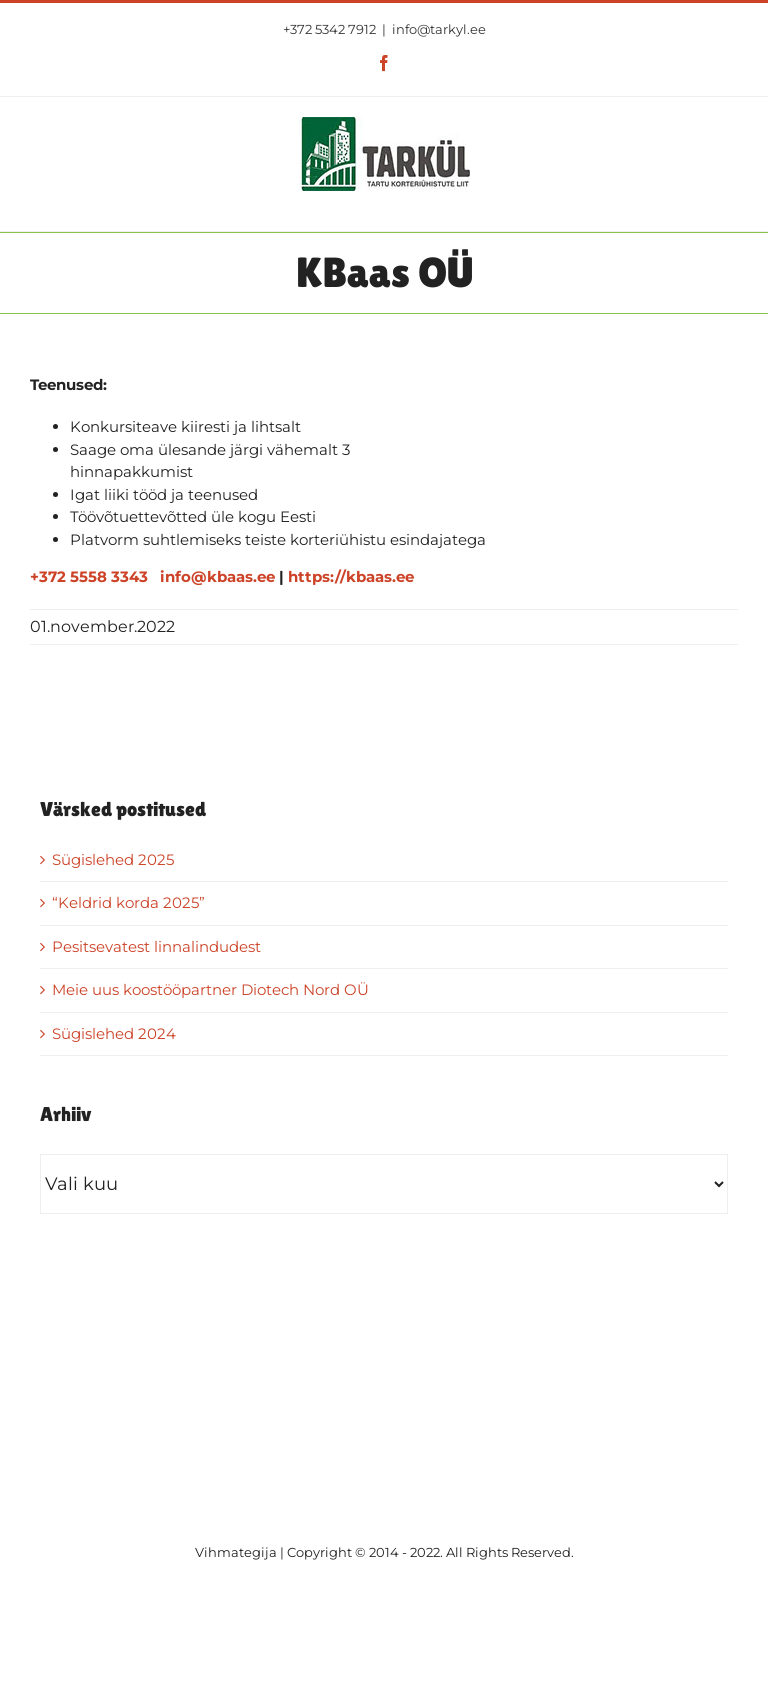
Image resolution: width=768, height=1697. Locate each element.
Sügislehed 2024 (114, 1033)
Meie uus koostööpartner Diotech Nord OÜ (210, 989)
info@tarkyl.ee (439, 29)
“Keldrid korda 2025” (128, 902)
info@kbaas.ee (217, 576)
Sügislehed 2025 (113, 859)
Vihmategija (236, 1552)
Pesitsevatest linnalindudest (156, 946)
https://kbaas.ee (351, 576)
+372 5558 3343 (89, 576)
